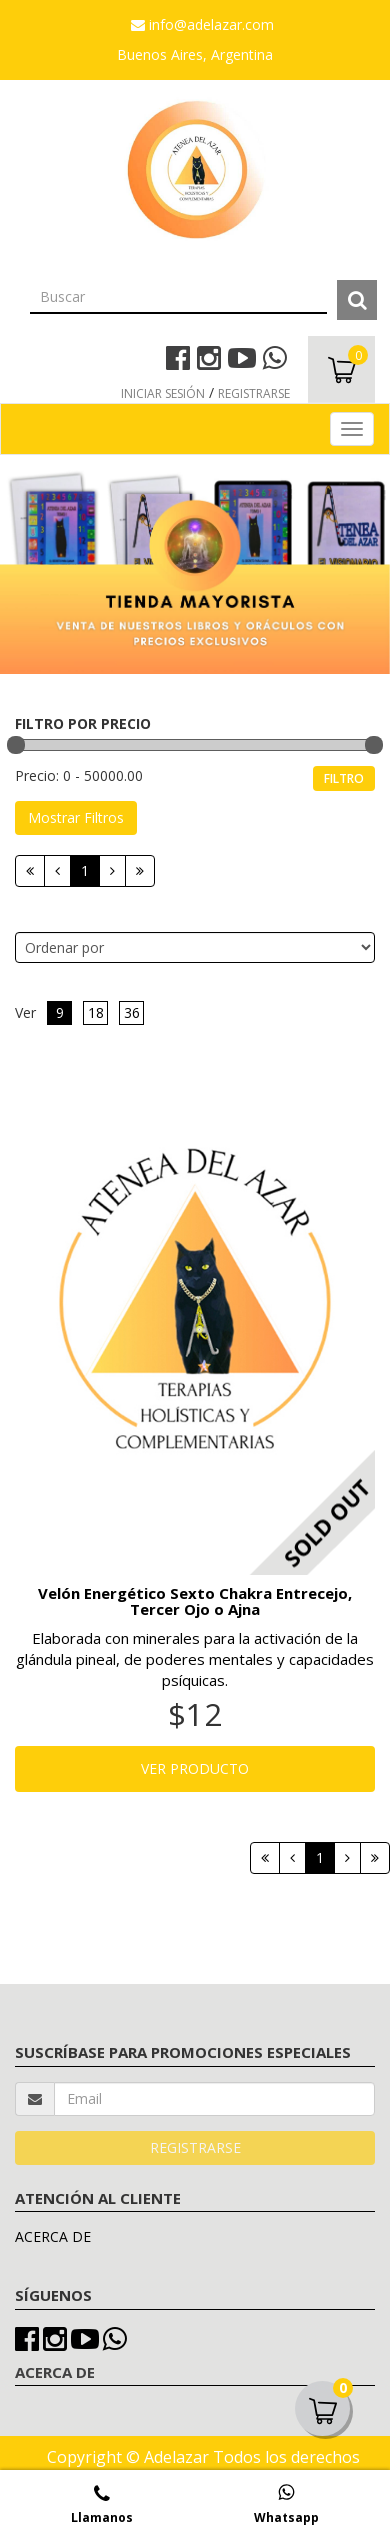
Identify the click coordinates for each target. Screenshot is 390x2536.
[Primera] (30, 871)
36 (132, 1012)
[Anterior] (57, 871)
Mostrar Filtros (76, 817)
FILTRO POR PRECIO (83, 723)
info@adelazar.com (202, 24)
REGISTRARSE (254, 393)
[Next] (140, 871)
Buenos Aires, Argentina (195, 54)
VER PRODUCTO (195, 1768)
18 (96, 1012)
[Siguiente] (112, 871)
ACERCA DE (53, 2236)
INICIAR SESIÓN (163, 393)
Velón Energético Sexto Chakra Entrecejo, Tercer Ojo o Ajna (195, 1601)
